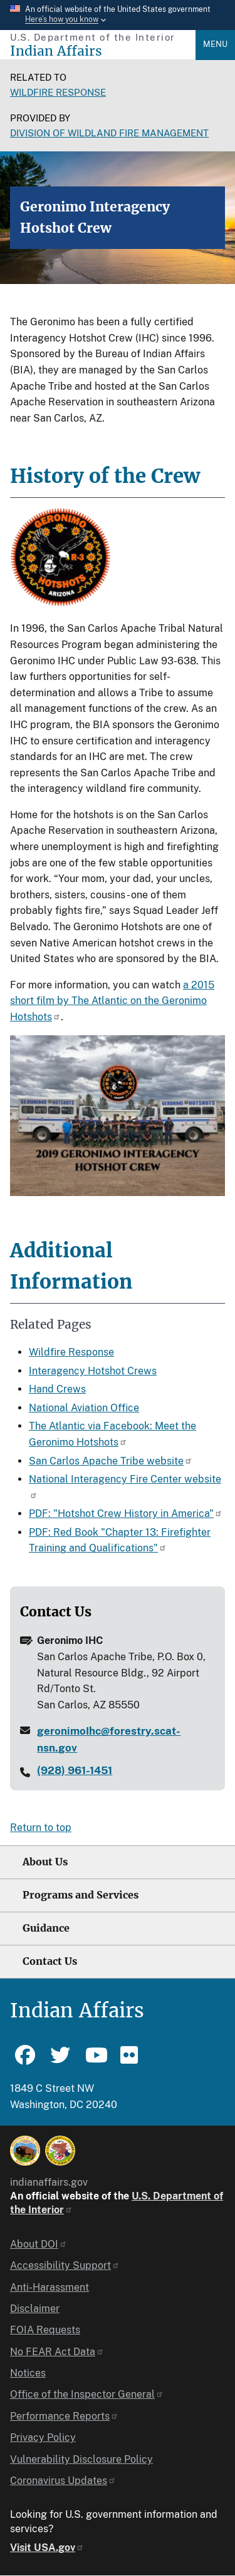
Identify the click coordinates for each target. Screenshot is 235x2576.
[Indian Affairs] (103, 51)
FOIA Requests (45, 2330)
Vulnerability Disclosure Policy (81, 2459)
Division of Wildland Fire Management (109, 133)
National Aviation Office (84, 1408)
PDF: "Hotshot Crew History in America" (125, 1513)
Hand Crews (57, 1389)
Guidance (46, 1928)
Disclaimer (35, 2309)
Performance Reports (64, 2416)
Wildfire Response (58, 92)
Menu (215, 44)
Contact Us (50, 1961)
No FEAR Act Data (57, 2352)
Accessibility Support (65, 2265)
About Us (45, 1862)
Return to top (40, 1827)
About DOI (38, 2244)
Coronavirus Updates (63, 2481)
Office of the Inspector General (87, 2394)
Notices (28, 2373)
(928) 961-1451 (74, 1770)
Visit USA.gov (47, 2547)
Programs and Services (80, 1895)
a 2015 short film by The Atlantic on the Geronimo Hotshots (112, 1001)
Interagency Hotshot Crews (93, 1371)
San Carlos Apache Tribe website (110, 1461)
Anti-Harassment (49, 2287)
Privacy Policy (43, 2437)
